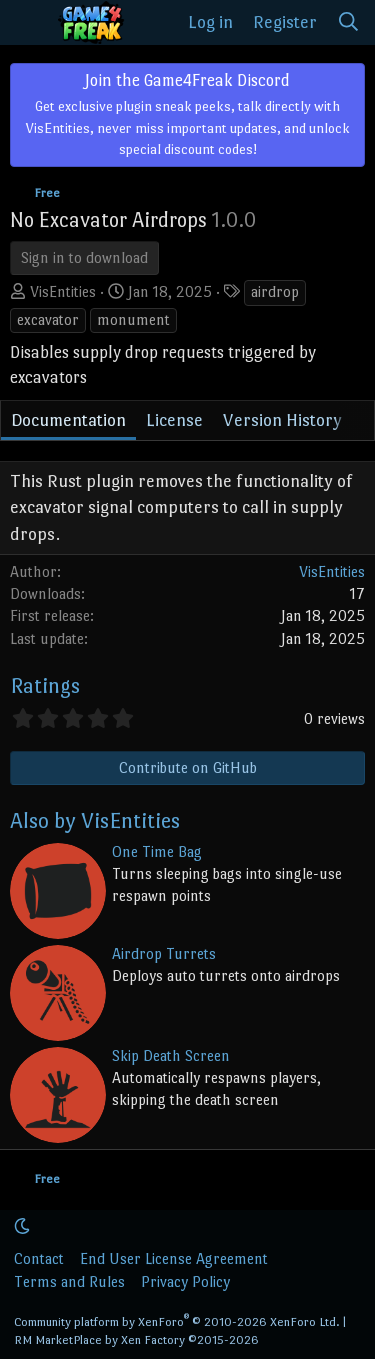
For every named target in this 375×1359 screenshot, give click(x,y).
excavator (48, 319)
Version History (282, 420)
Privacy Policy (185, 1281)
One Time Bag (157, 851)
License (174, 420)
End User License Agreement (174, 1258)
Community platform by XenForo (177, 1322)
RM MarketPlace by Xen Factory (136, 1340)
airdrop (275, 291)
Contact (39, 1258)
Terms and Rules (69, 1281)
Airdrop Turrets (164, 953)
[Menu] (28, 23)
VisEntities (63, 291)
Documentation (68, 420)
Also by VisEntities (95, 820)
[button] (22, 1226)
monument (133, 319)
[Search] (349, 22)
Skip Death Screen (171, 1055)
